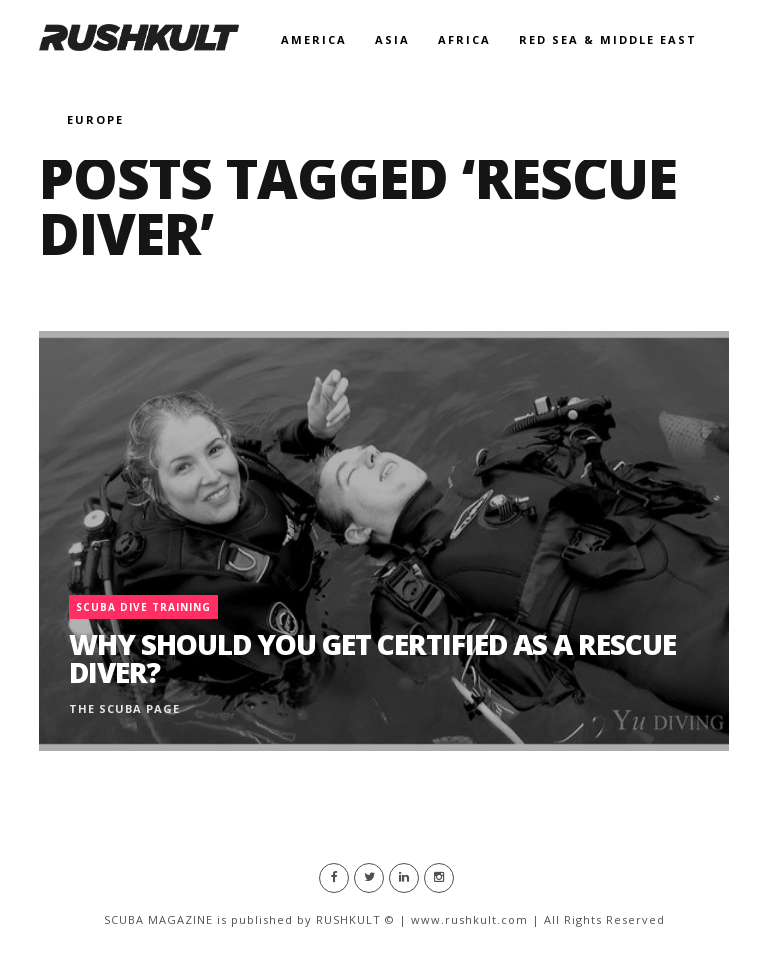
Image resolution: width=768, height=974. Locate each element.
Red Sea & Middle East (608, 39)
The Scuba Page (124, 708)
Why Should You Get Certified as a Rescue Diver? (372, 658)
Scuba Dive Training (143, 607)
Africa (464, 39)
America (314, 39)
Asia (392, 39)
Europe (95, 119)
